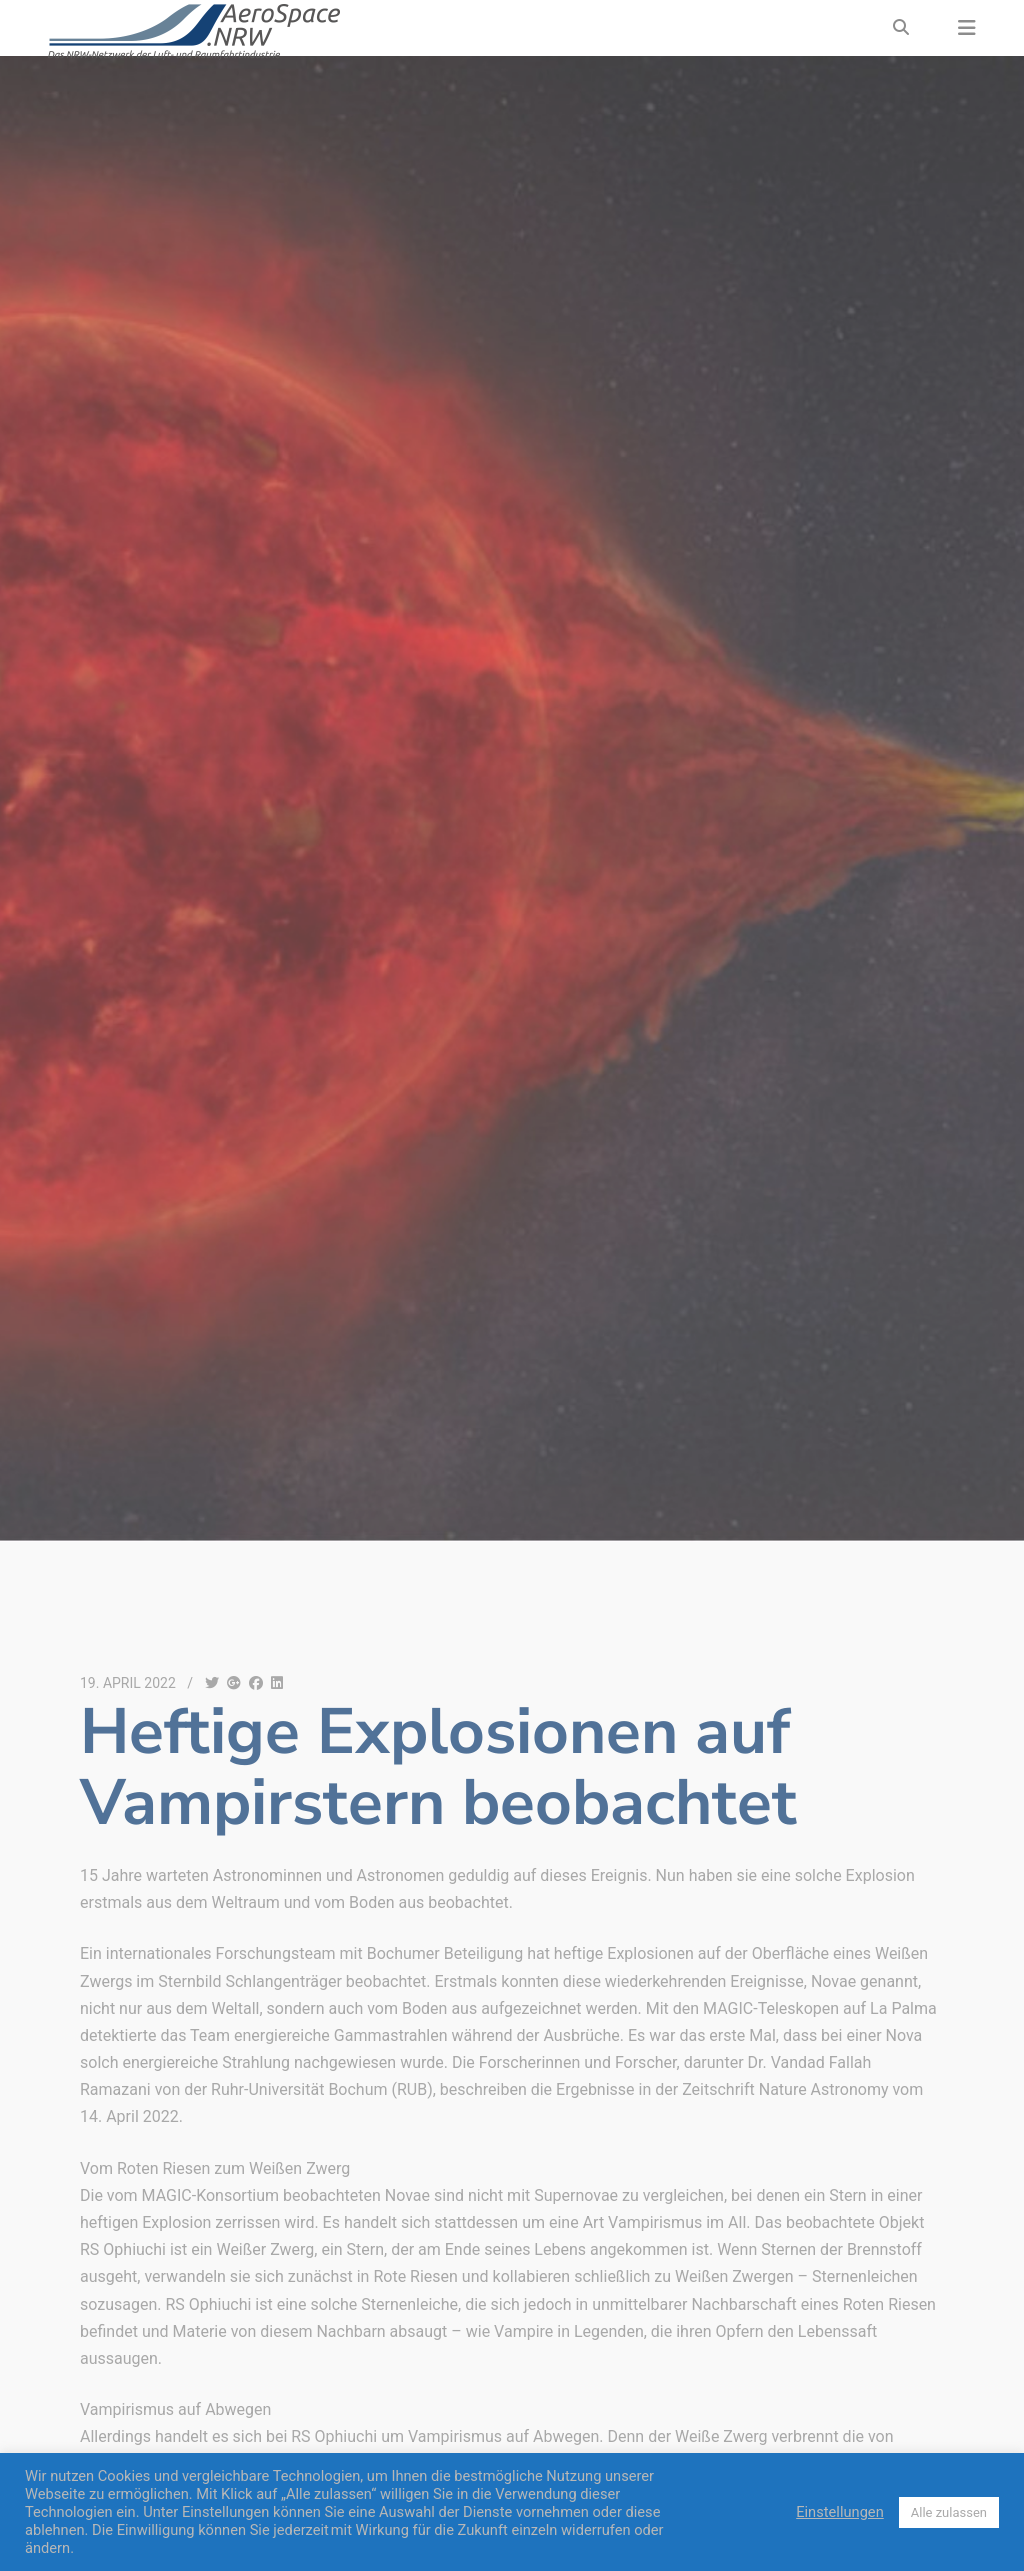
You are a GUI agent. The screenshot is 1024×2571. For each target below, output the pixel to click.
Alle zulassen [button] (949, 2512)
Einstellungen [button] (840, 2512)
